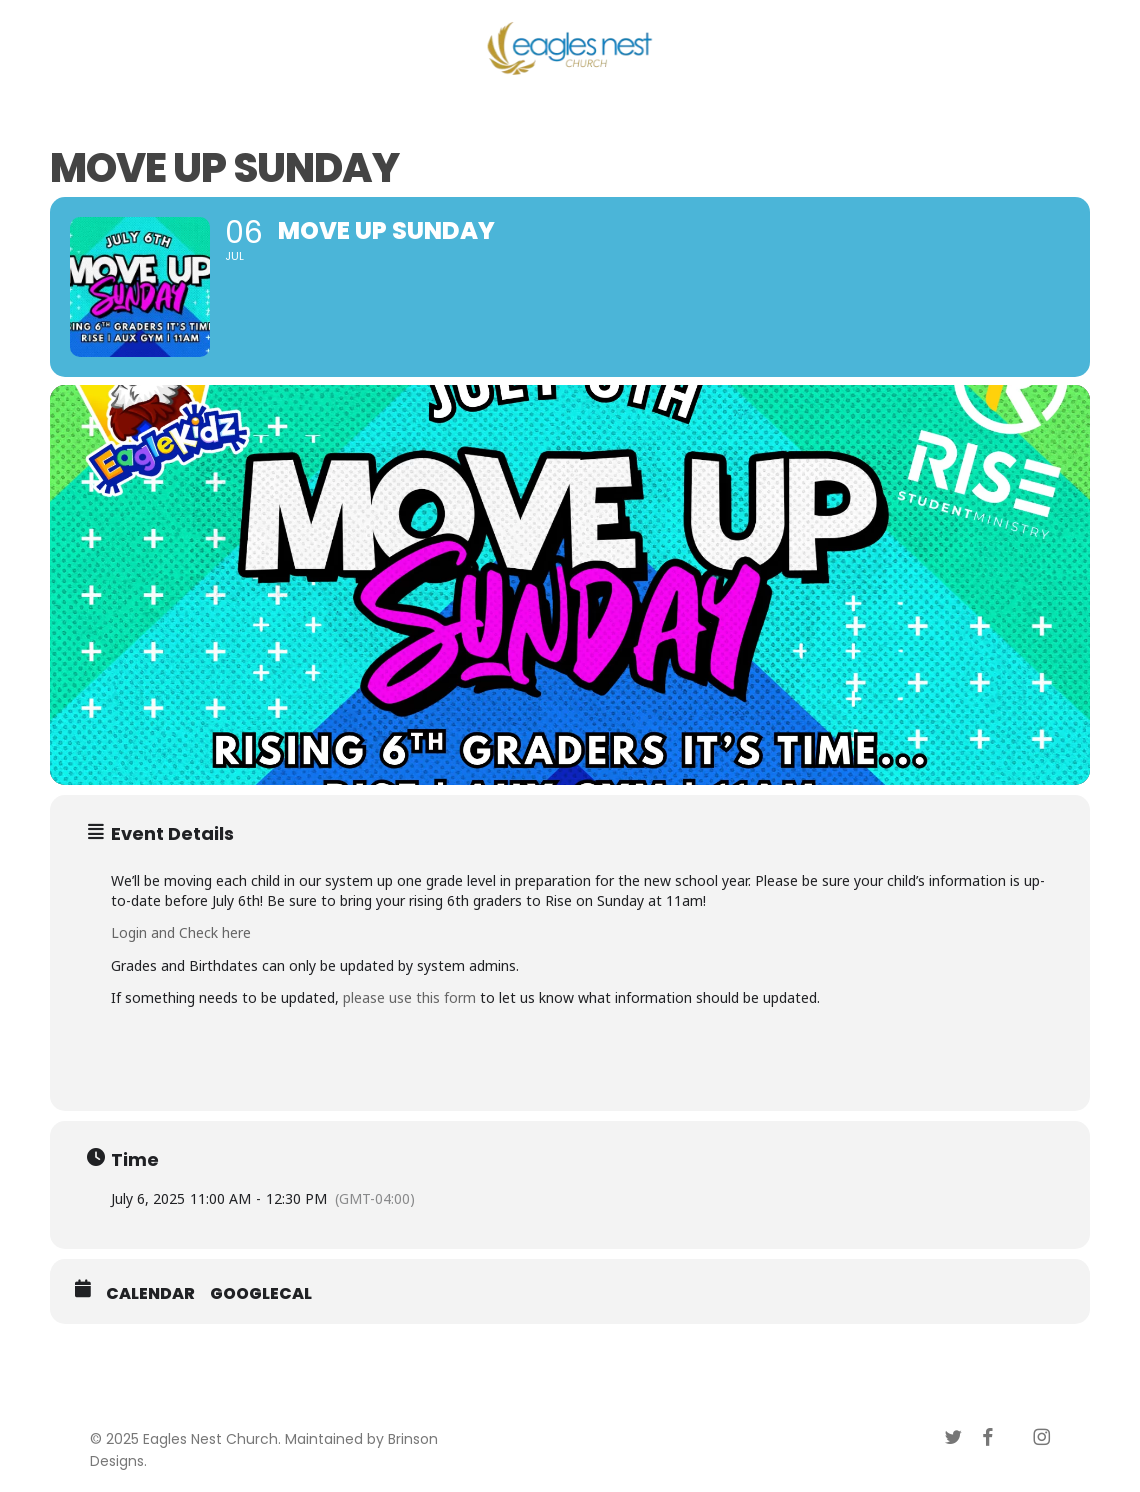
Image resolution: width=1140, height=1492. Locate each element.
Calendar (150, 1294)
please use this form (409, 997)
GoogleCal (261, 1294)
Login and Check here (181, 932)
